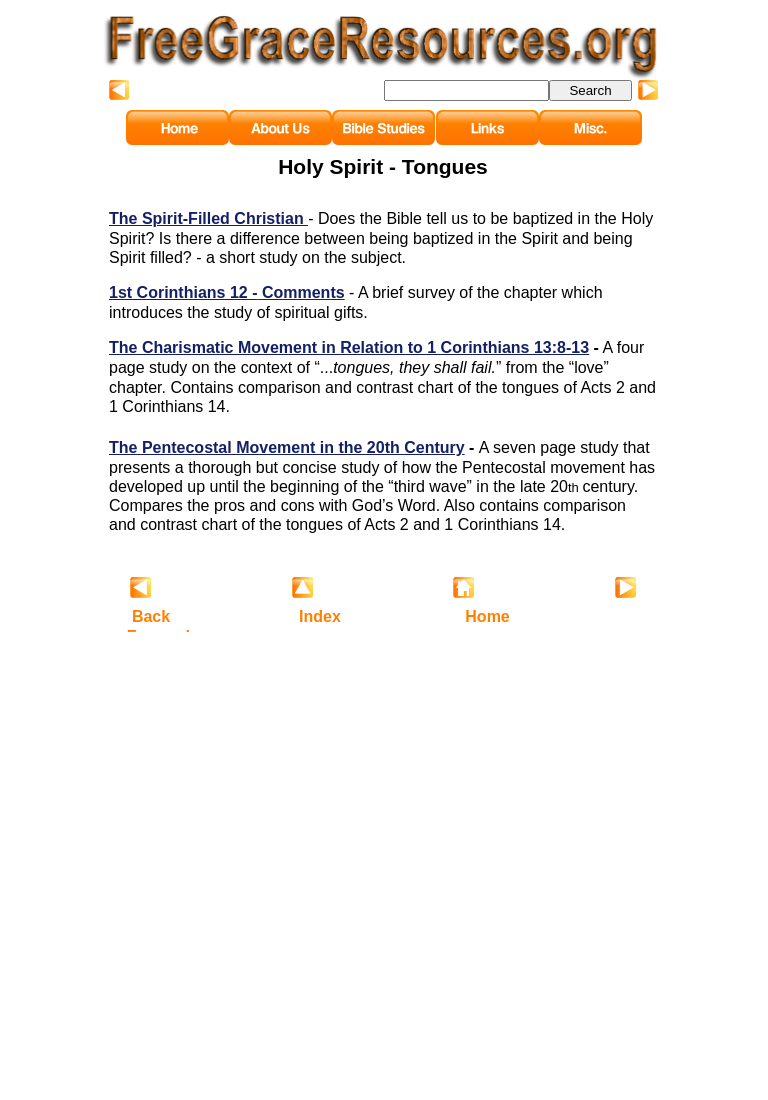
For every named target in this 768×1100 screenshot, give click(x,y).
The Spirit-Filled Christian (208, 218)
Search (590, 90)
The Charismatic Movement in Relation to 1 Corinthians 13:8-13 (349, 347)
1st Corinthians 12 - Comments (227, 292)
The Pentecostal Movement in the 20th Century (287, 447)
